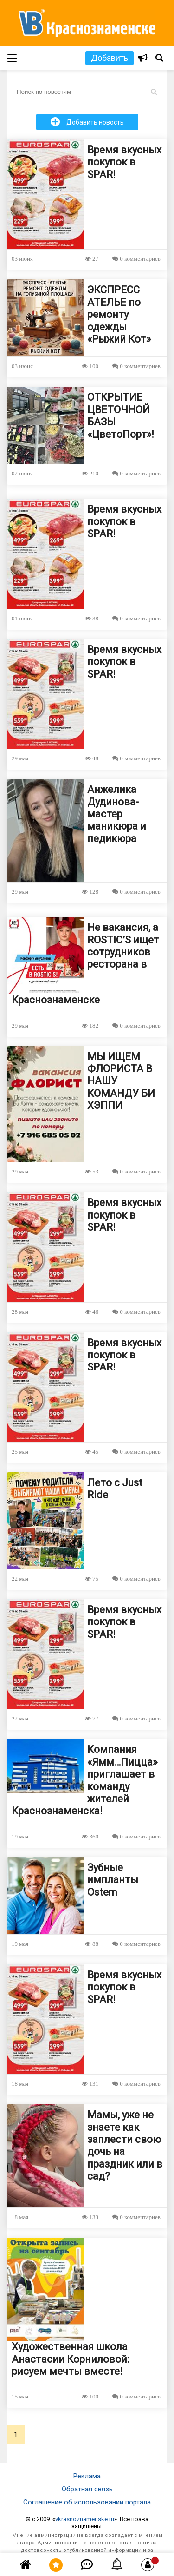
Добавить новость (87, 121)
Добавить (109, 58)
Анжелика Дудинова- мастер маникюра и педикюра (116, 814)
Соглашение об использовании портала (87, 2502)
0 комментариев (136, 258)
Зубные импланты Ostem (112, 1880)
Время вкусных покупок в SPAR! (124, 162)
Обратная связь (87, 2489)
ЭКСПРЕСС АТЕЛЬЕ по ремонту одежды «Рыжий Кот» (119, 314)
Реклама (87, 2476)
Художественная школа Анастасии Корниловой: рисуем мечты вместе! (70, 2359)
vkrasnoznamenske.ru (84, 2519)
